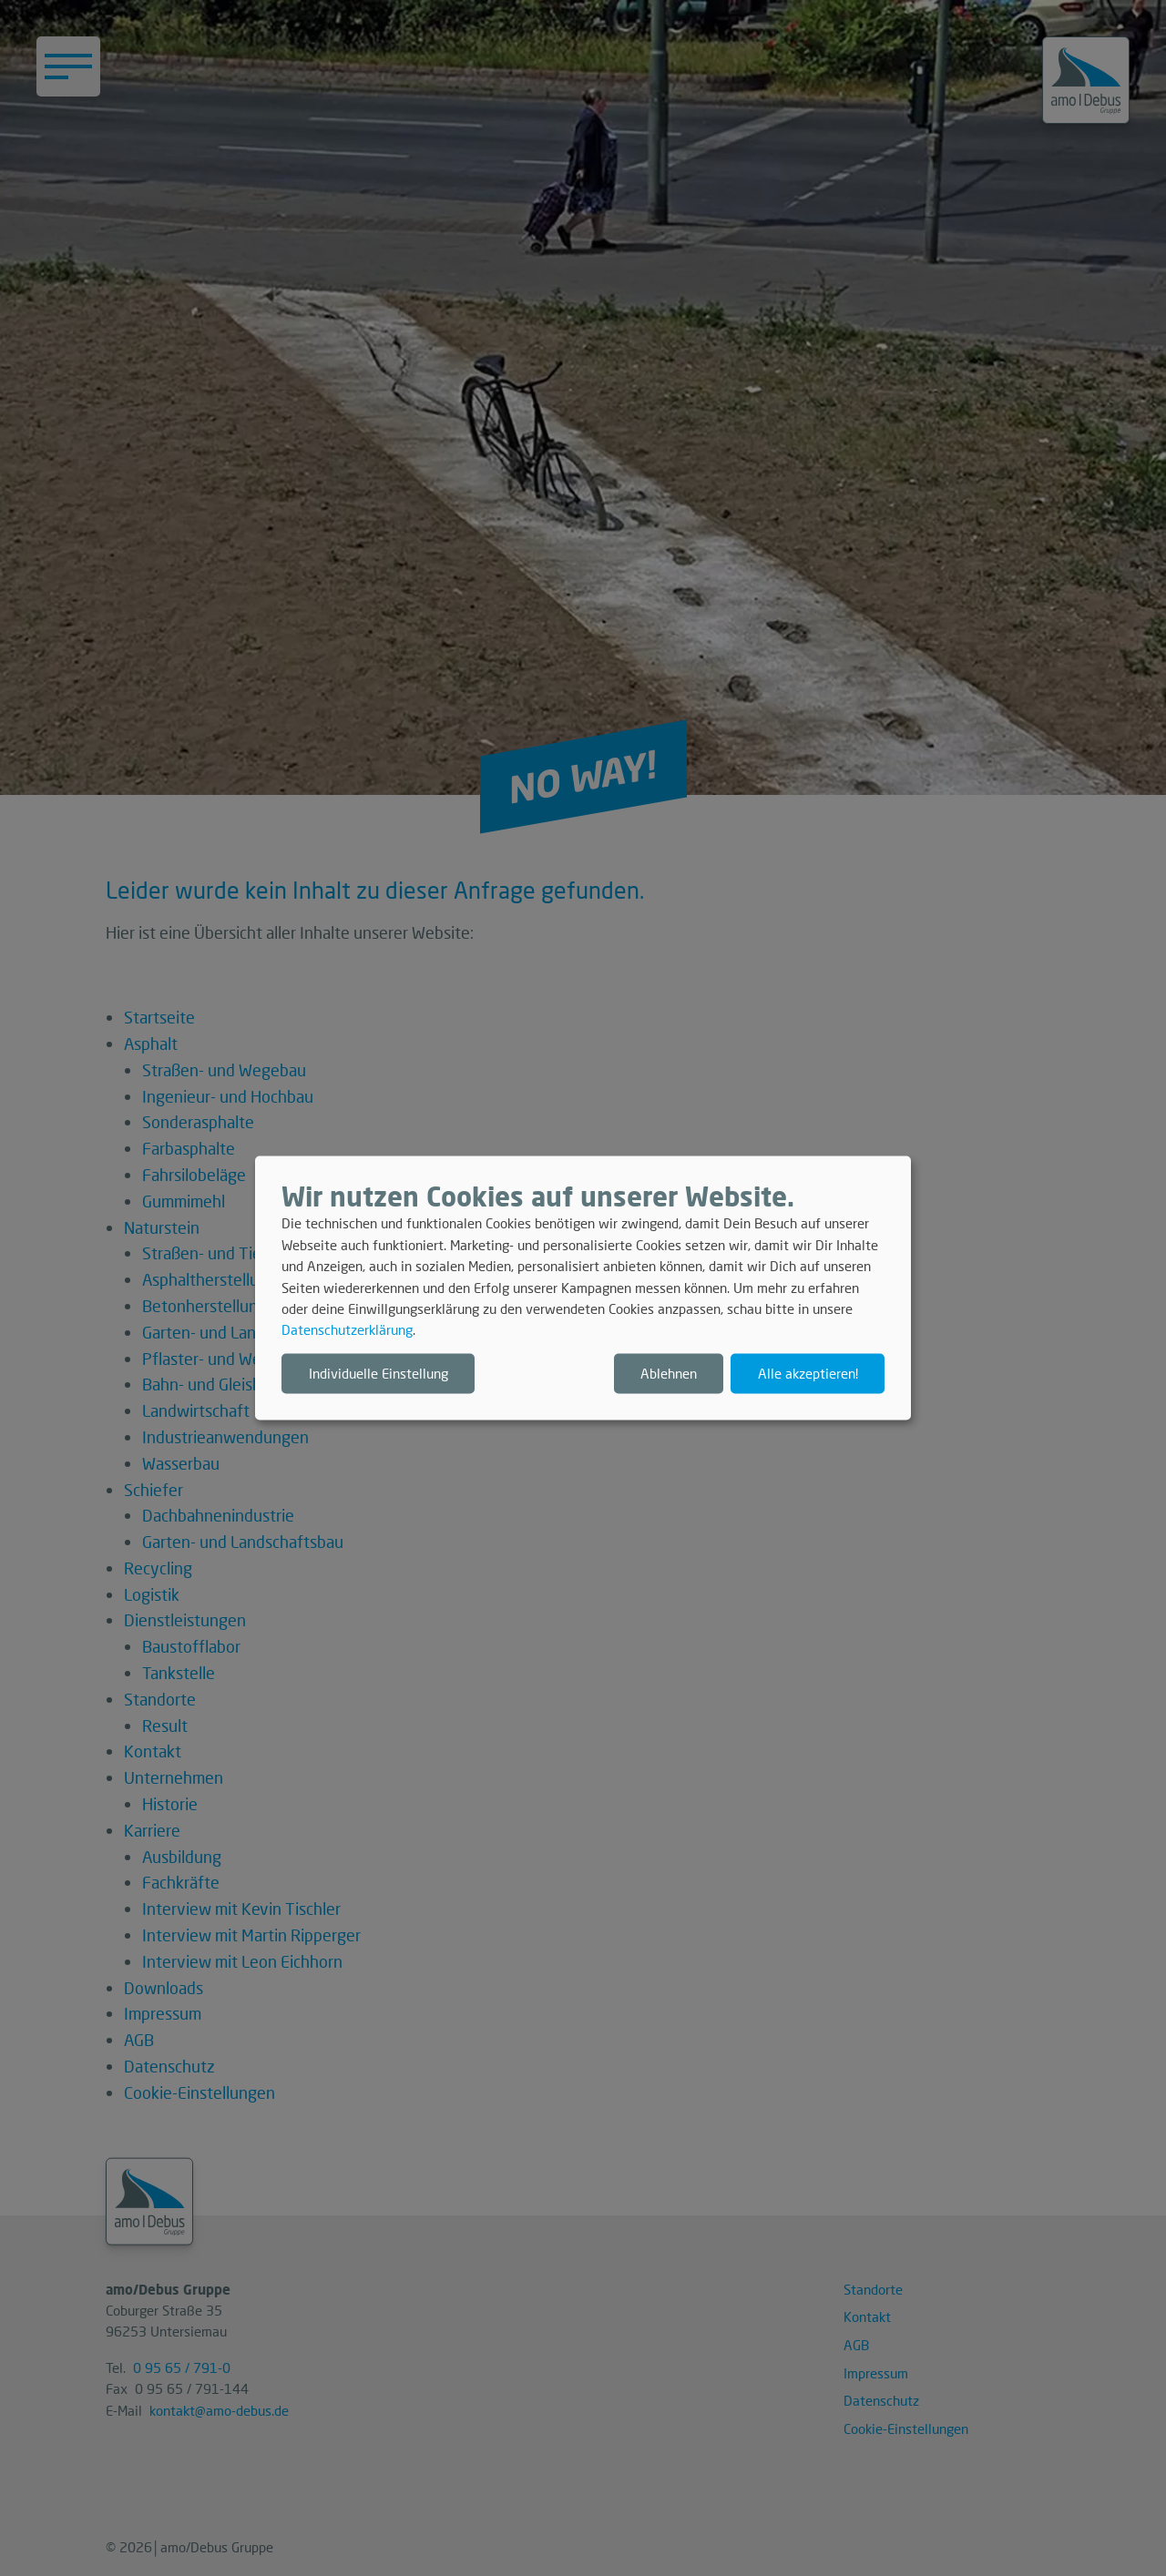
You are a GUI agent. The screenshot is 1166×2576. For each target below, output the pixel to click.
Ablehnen (668, 1372)
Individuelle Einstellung (378, 1372)
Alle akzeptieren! (808, 1372)
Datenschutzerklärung (347, 1330)
